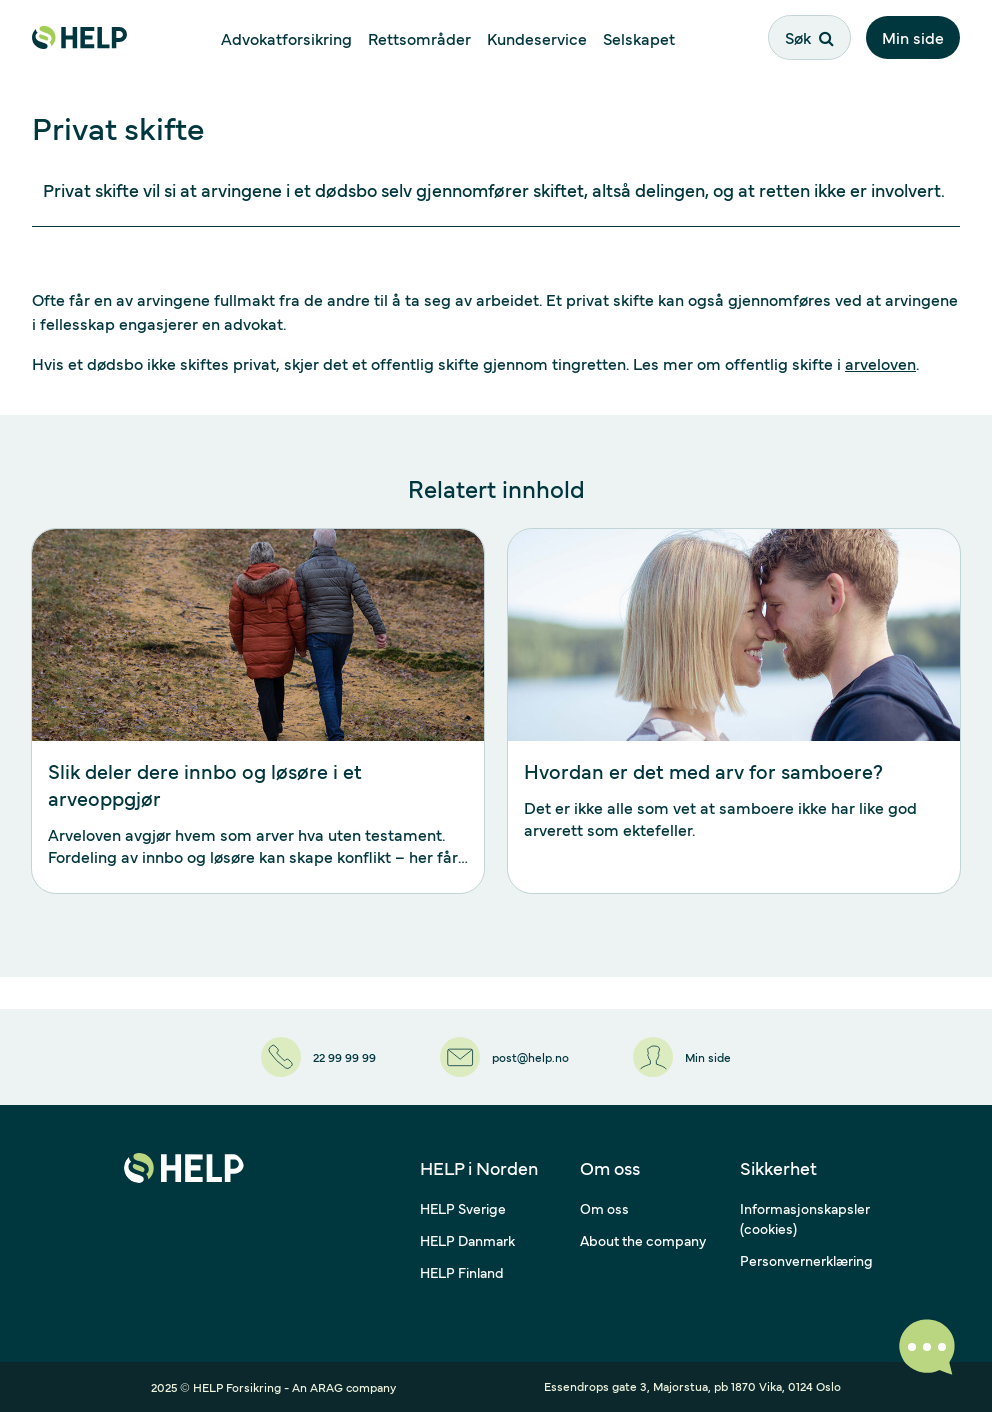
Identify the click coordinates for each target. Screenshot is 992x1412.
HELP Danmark (467, 1240)
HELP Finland (462, 1272)
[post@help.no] (504, 1057)
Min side (913, 37)
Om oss (604, 1208)
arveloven (880, 363)
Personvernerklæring (806, 1260)
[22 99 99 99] (318, 1057)
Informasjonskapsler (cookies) (805, 1218)
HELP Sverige (463, 1208)
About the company (643, 1240)
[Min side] (682, 1057)
